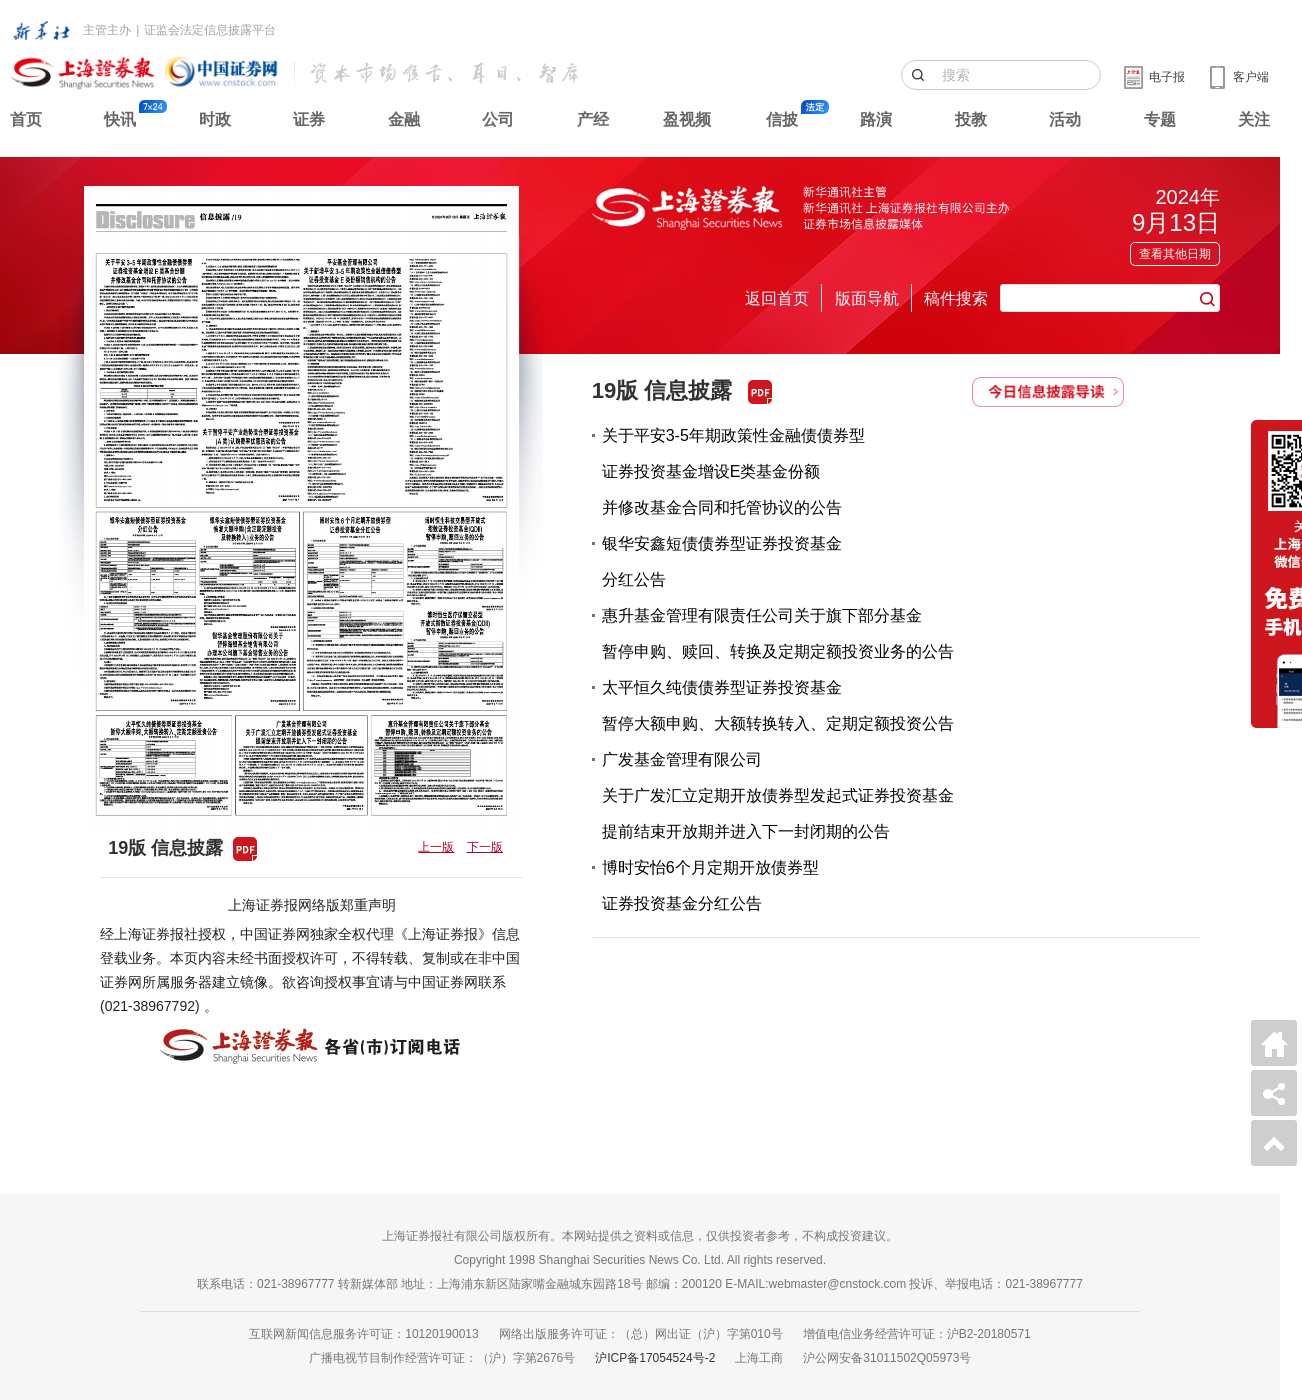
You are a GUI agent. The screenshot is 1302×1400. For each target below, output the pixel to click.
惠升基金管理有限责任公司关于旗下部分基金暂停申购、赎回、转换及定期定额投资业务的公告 (778, 633)
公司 (498, 119)
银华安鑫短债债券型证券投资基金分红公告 (722, 561)
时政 (215, 119)
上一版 (436, 847)
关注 (1254, 119)
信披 (782, 119)
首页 (26, 119)
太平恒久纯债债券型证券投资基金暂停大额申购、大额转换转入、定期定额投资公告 (778, 705)
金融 (404, 119)
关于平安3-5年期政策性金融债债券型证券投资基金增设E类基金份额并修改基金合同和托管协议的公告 (733, 471)
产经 (593, 119)
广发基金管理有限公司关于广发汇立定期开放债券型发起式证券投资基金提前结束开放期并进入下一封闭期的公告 (778, 795)
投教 (971, 119)
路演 (876, 119)
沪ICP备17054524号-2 (655, 1358)
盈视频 (687, 119)
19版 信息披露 (662, 390)
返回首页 (777, 298)
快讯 (120, 119)
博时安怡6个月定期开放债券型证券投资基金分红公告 (710, 885)
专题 (1160, 119)
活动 (1065, 119)
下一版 (485, 847)
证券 (309, 119)
